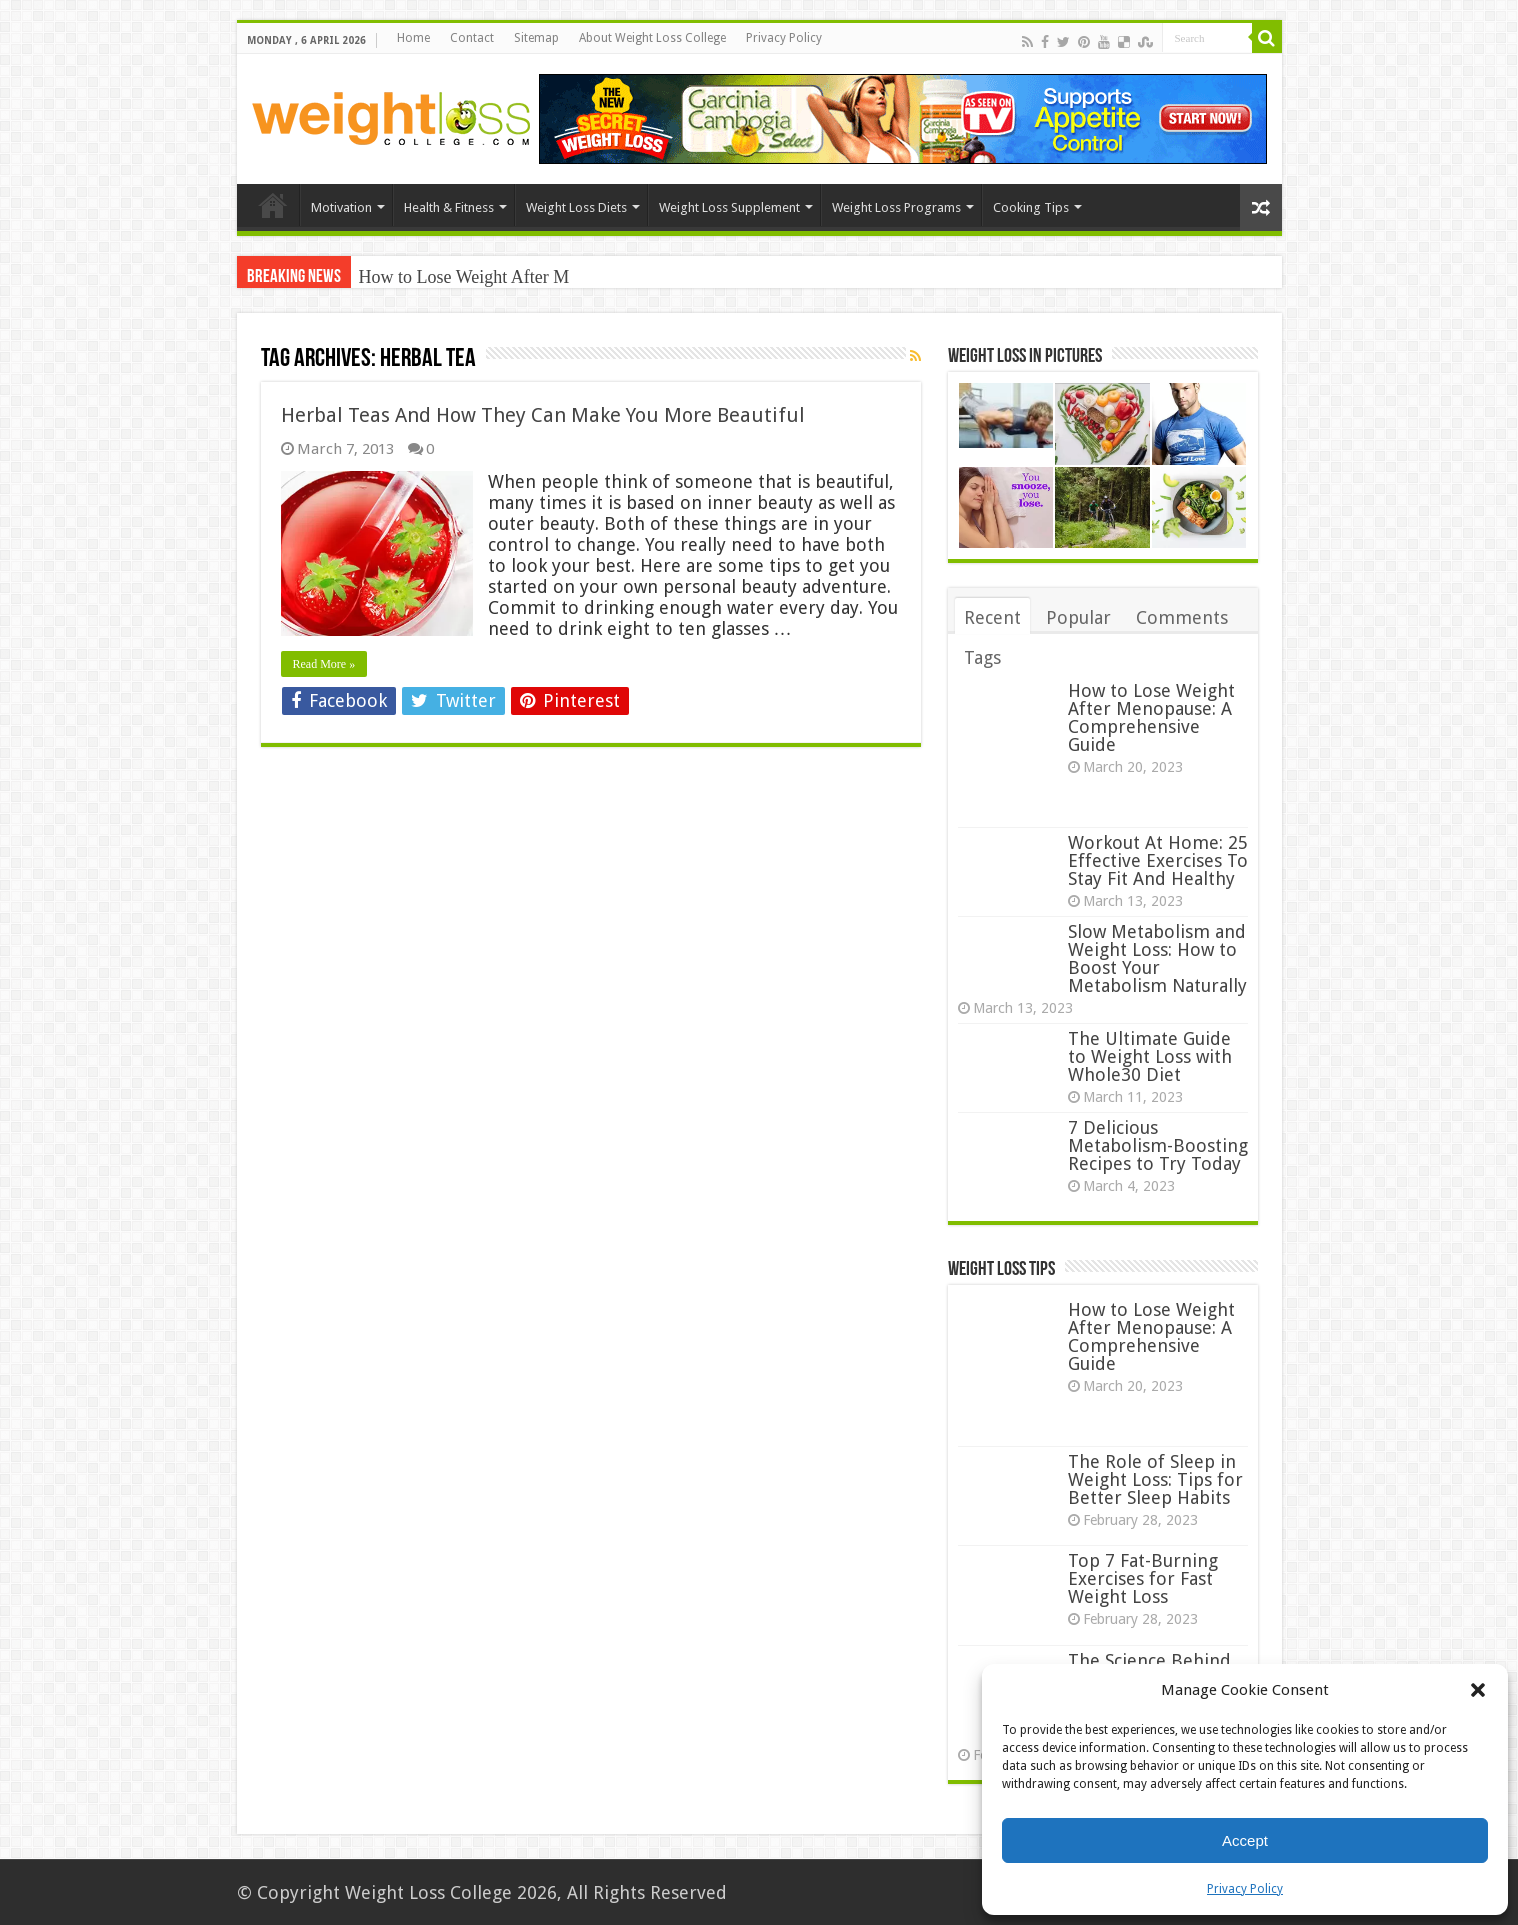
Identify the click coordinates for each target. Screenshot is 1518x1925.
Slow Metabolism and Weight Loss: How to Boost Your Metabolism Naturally (1157, 958)
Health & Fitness (449, 207)
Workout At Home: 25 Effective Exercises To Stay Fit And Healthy (1158, 860)
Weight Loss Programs (896, 207)
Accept (1245, 1840)
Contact (472, 38)
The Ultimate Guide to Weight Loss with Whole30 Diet (1150, 1056)
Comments (1182, 617)
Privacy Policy (1245, 1889)
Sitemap (536, 38)
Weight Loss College (428, 1892)
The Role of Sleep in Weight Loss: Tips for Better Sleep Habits (1155, 1479)
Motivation (341, 207)
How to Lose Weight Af (444, 277)
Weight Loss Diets (576, 207)
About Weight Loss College (652, 38)
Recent (992, 617)
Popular (1078, 617)
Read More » (324, 664)
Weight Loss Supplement (729, 207)
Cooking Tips (1031, 207)
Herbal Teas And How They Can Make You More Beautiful (543, 415)
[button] (1478, 1690)
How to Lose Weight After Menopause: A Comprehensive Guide (1151, 717)
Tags (982, 657)
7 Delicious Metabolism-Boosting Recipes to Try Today (1158, 1145)
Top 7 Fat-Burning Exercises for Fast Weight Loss (1143, 1578)
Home (413, 38)
